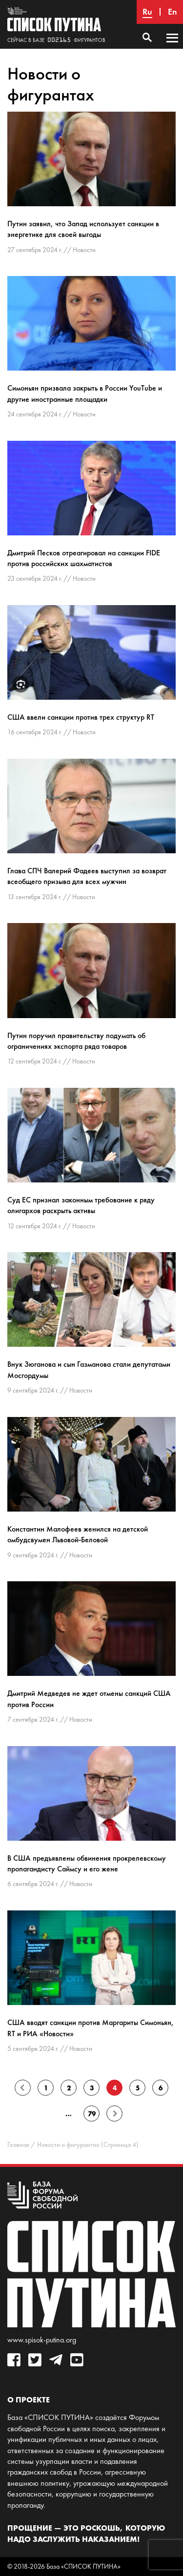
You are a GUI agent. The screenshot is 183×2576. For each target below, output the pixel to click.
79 (92, 2113)
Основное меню (172, 47)
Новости (84, 250)
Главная (18, 2145)
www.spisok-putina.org (41, 2339)
